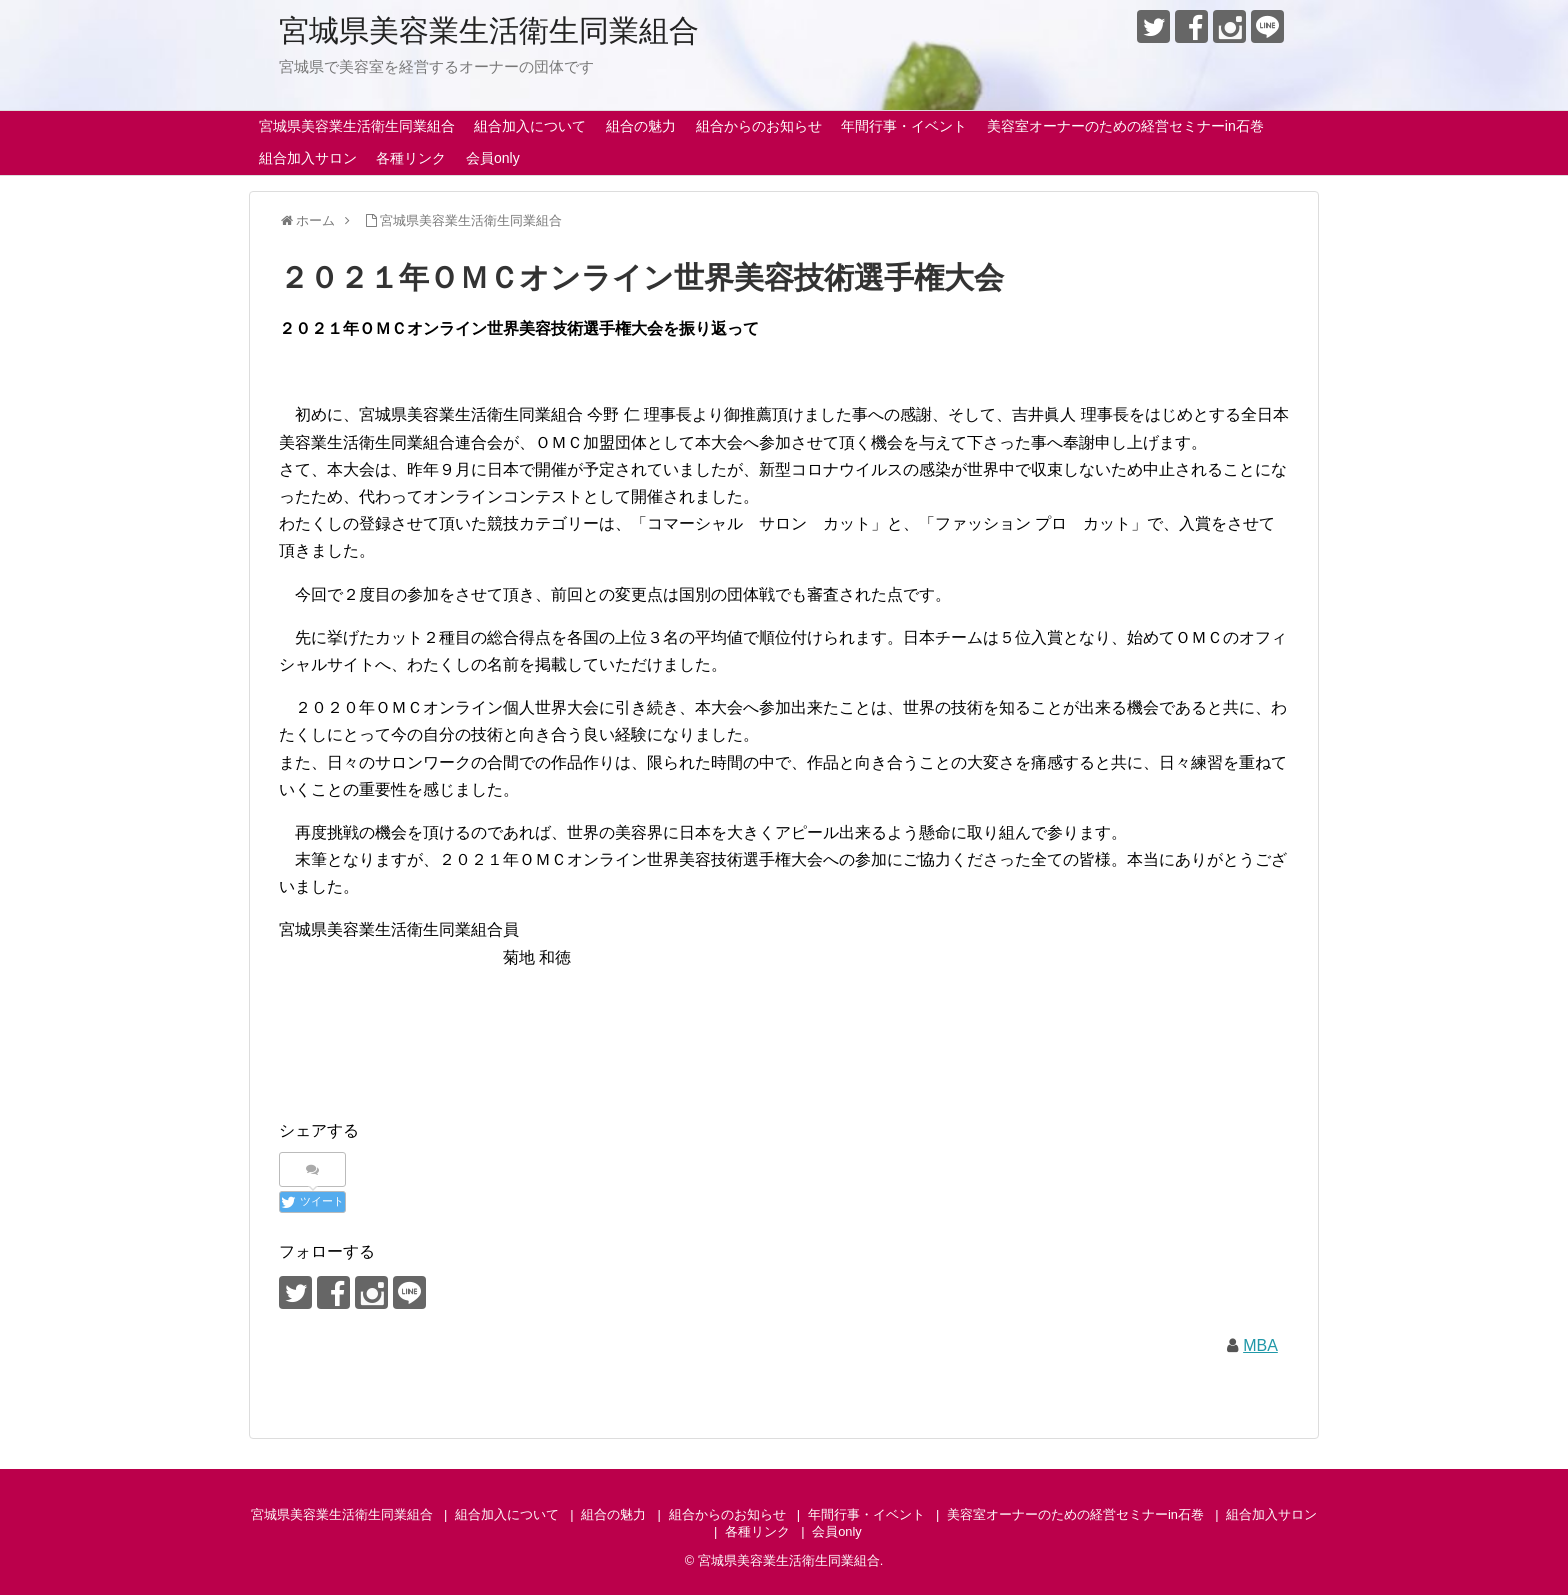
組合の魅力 (641, 126)
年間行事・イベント (904, 126)
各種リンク (411, 158)
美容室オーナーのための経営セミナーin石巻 (1125, 126)
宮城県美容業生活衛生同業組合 (489, 30)
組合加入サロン (308, 158)
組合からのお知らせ (759, 126)
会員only (493, 158)
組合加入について (530, 126)
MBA (1260, 1345)
